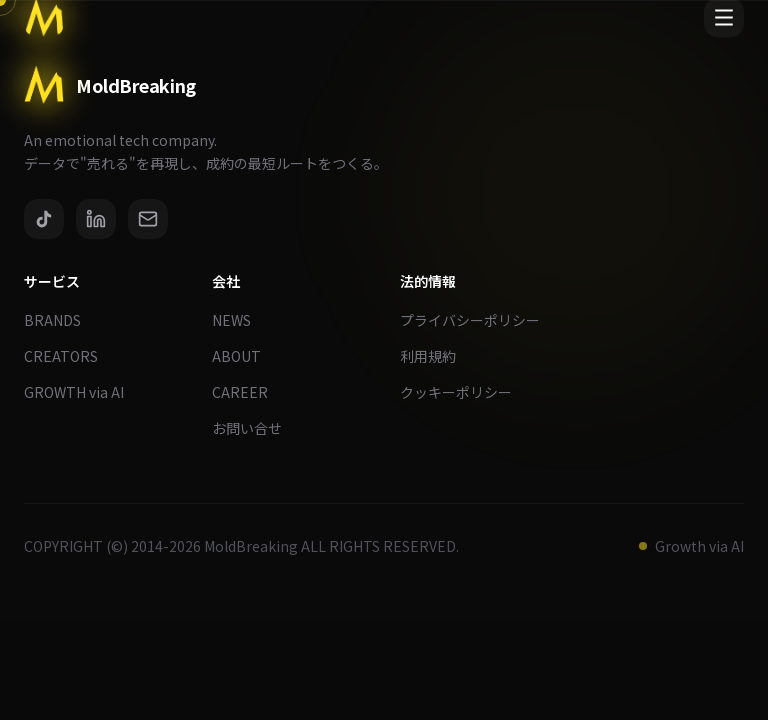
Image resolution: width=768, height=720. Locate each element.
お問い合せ (255, 428)
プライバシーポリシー (478, 320)
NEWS (239, 320)
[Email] (148, 219)
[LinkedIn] (96, 219)
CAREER (248, 392)
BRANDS (60, 320)
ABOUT (244, 356)
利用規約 (436, 356)
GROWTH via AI (82, 392)
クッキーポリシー (464, 392)
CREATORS (69, 356)
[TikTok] (44, 219)
